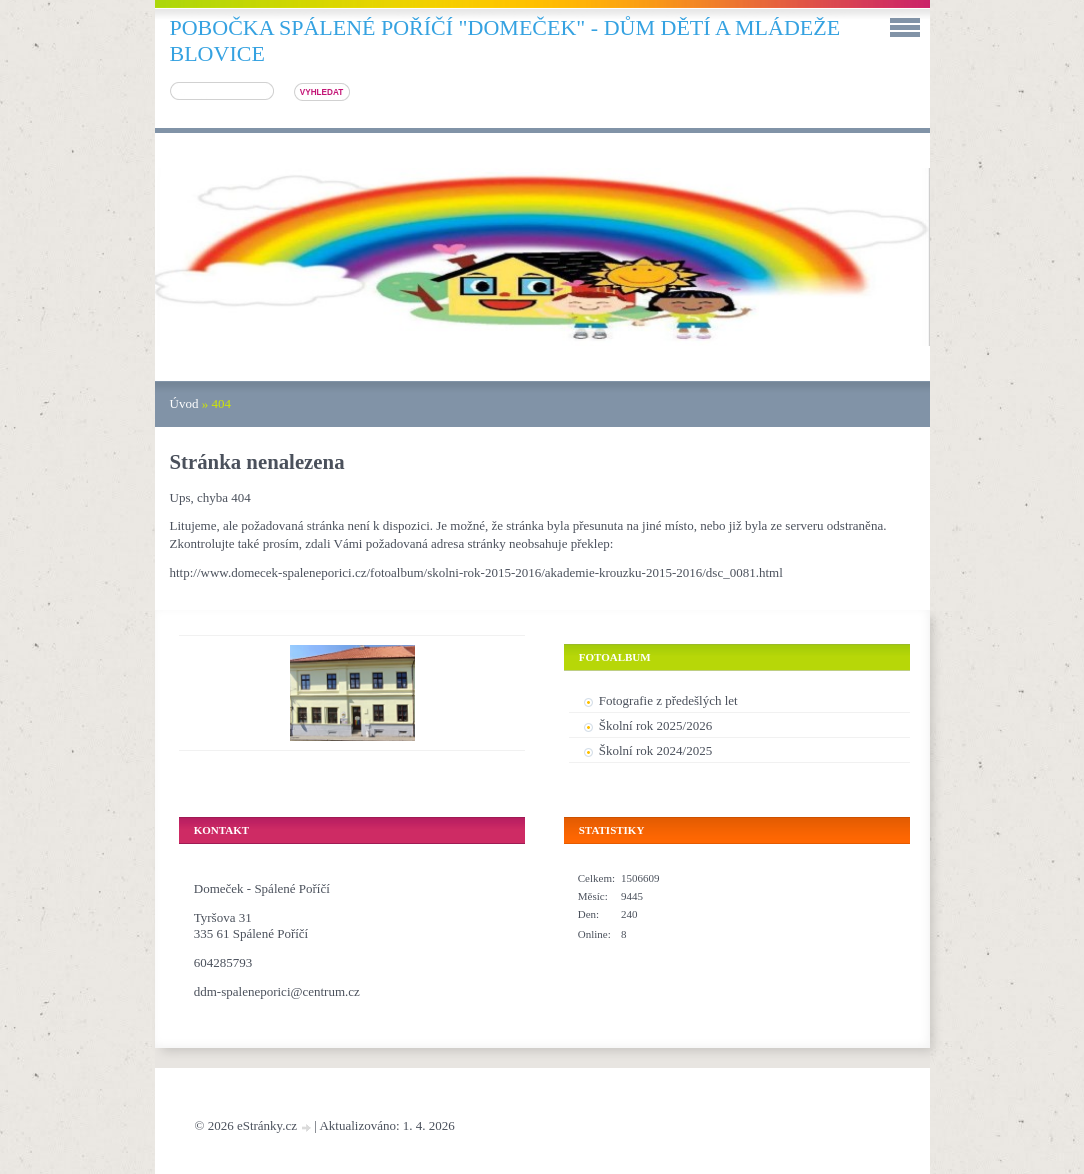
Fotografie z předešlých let (668, 700)
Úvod (184, 403)
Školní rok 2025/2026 (655, 725)
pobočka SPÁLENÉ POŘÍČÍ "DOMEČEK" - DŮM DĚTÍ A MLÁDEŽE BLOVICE (505, 40)
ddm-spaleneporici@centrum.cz (277, 991)
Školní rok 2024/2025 (655, 750)
